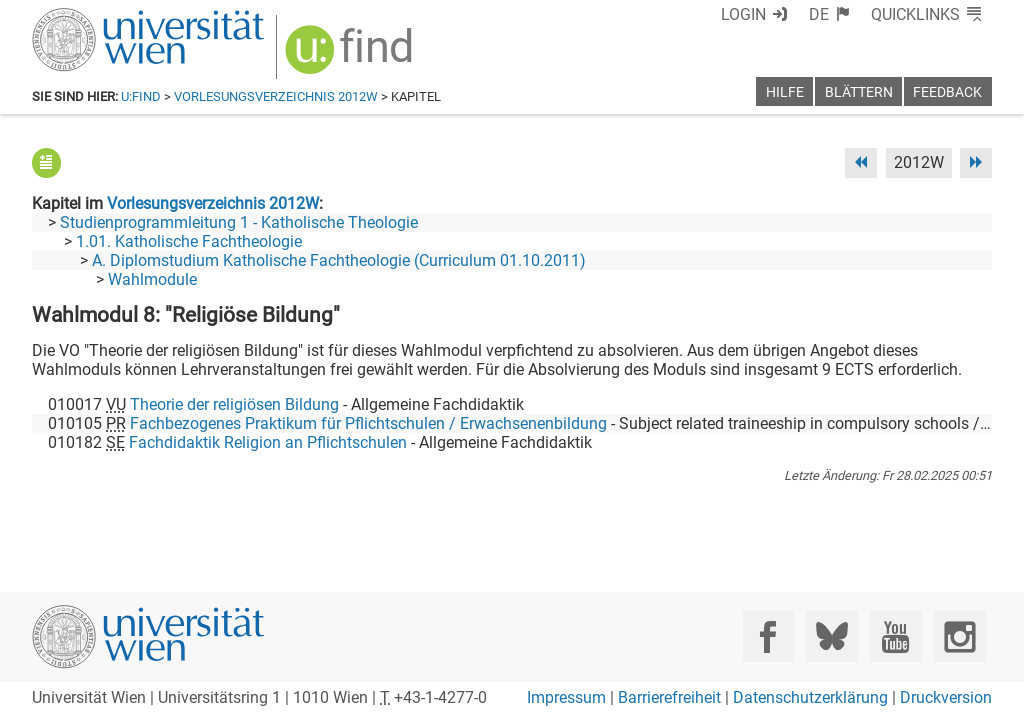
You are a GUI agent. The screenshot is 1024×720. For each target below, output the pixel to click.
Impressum (566, 697)
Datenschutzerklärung (810, 697)
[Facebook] (768, 636)
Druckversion (946, 697)
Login (743, 14)
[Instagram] (959, 636)
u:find (141, 96)
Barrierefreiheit (669, 697)
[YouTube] (895, 636)
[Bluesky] (831, 636)
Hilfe (785, 92)
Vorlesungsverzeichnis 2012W (276, 96)
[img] (351, 56)
